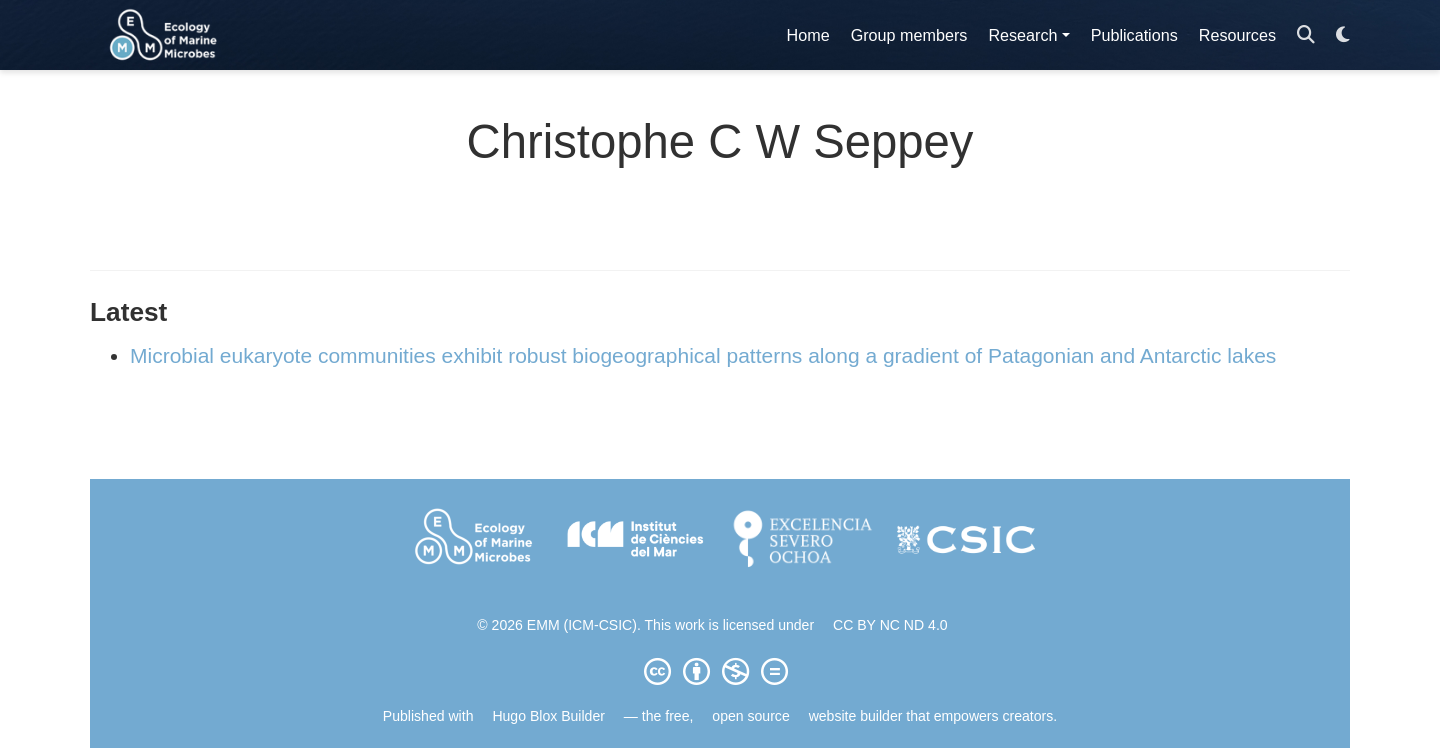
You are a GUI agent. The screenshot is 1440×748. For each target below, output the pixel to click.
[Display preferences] (1343, 35)
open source (750, 716)
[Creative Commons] (720, 671)
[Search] (1306, 35)
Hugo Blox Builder (548, 716)
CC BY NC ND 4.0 (890, 625)
